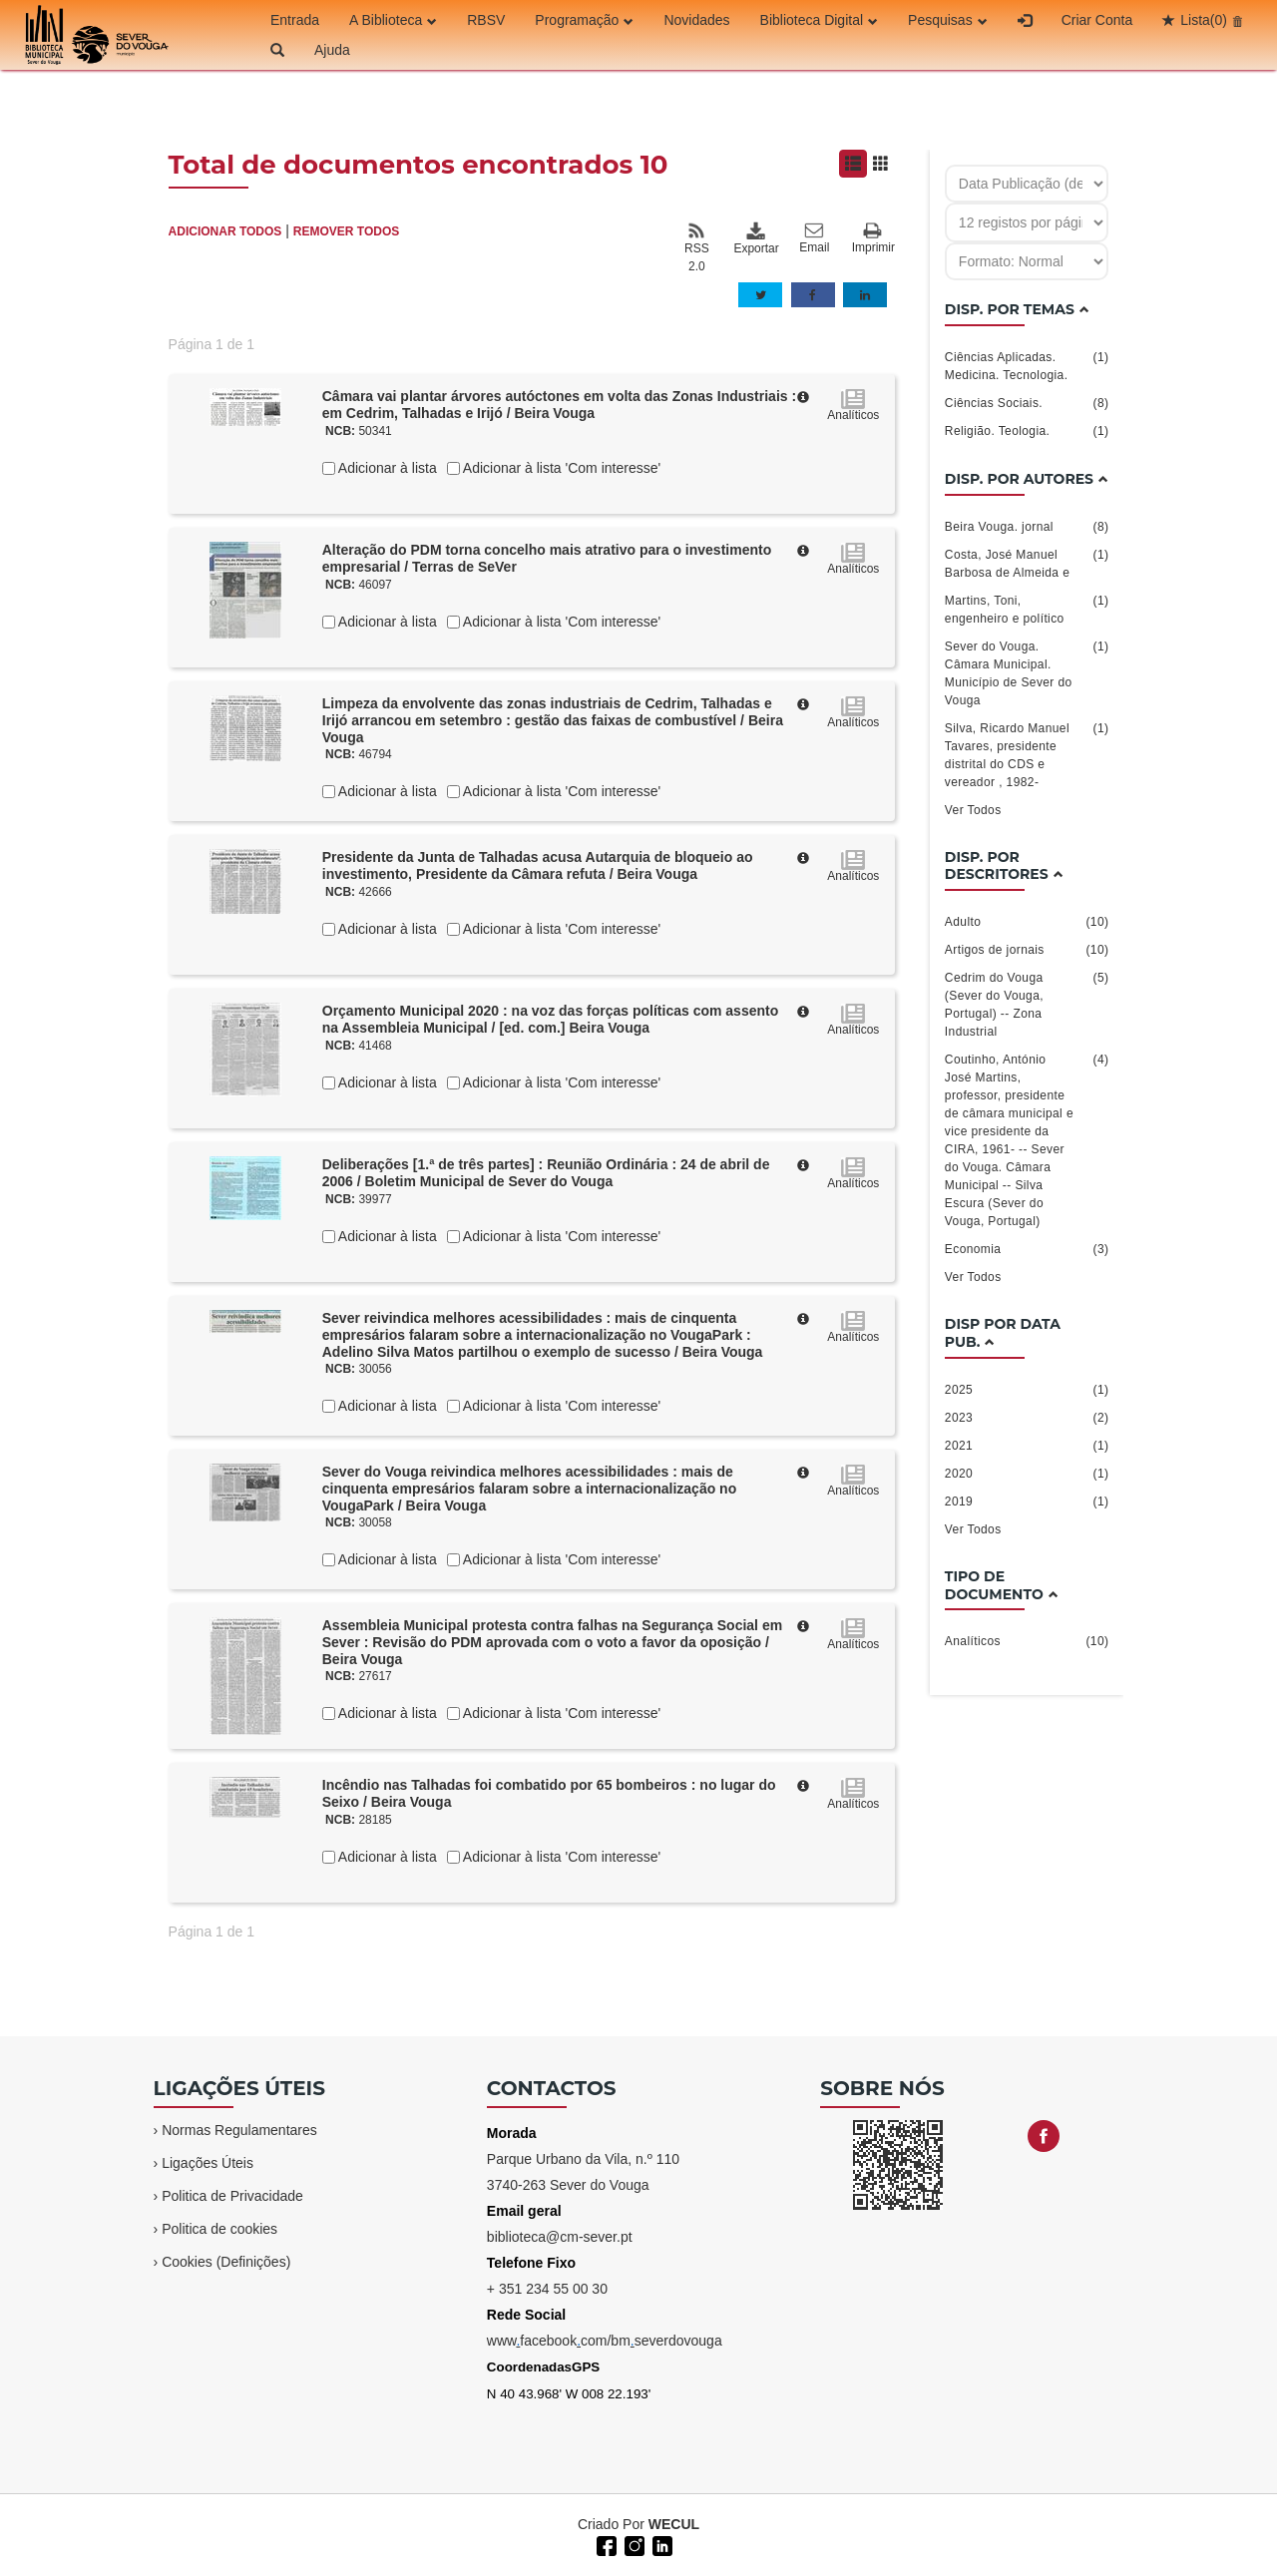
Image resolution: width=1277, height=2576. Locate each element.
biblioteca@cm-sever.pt (560, 2237)
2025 (1027, 1390)
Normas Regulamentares (239, 2130)
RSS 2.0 (696, 247)
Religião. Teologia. (1027, 431)
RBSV (486, 20)
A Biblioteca (393, 20)
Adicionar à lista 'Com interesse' (560, 468)
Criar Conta (1097, 20)
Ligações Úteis (207, 2163)
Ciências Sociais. (1027, 403)
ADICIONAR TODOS (225, 231)
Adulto (1027, 922)
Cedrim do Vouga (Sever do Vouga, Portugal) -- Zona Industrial (1027, 1004)
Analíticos (1027, 1641)
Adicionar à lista (386, 468)
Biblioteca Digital (819, 20)
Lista (1203, 20)
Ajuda (332, 50)
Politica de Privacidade (232, 2196)
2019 (1027, 1501)
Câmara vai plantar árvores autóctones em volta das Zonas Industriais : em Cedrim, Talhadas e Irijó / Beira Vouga (559, 404)
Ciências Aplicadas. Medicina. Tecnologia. (1027, 365)
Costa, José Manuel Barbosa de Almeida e (1027, 563)
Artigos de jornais (1027, 950)
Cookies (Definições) (226, 2262)
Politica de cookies (219, 2229)
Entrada (294, 20)
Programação (584, 20)
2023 (1027, 1418)
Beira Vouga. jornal (1027, 527)
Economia (1027, 1249)
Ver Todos (973, 810)
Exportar (755, 238)
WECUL (673, 2524)
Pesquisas (948, 20)
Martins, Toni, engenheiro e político (1027, 609)
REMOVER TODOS (346, 231)
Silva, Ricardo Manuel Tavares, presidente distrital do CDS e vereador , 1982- (1027, 754)
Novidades (696, 20)
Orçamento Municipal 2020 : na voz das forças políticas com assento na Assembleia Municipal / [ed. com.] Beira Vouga (550, 1019)
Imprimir (873, 238)
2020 (1027, 1474)
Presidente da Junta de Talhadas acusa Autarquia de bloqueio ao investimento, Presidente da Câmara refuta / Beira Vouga (537, 865)
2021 (1027, 1446)
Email (814, 238)
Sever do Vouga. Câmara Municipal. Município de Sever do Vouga (1027, 672)
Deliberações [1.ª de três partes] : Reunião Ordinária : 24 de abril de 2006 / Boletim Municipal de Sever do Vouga (546, 1172)
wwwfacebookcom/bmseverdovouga (604, 2341)
